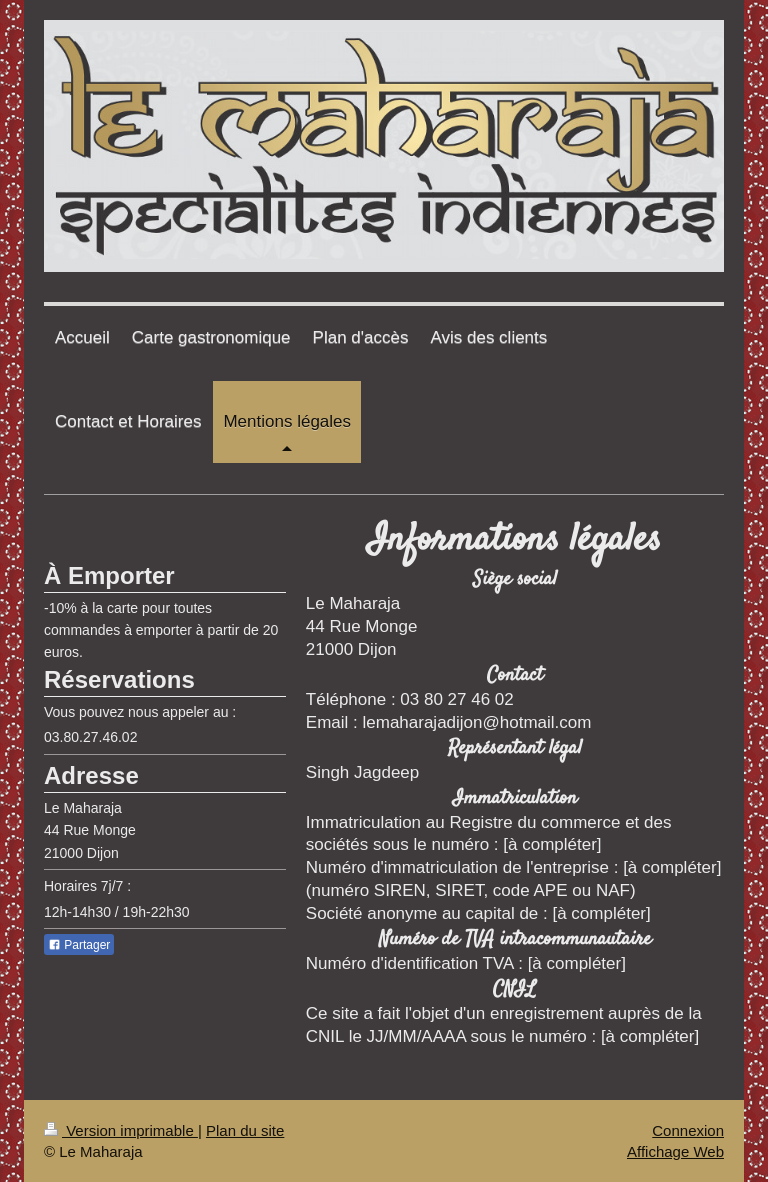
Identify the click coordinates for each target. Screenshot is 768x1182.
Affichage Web (675, 1151)
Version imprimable (121, 1130)
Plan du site (245, 1130)
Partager (79, 945)
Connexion (688, 1130)
